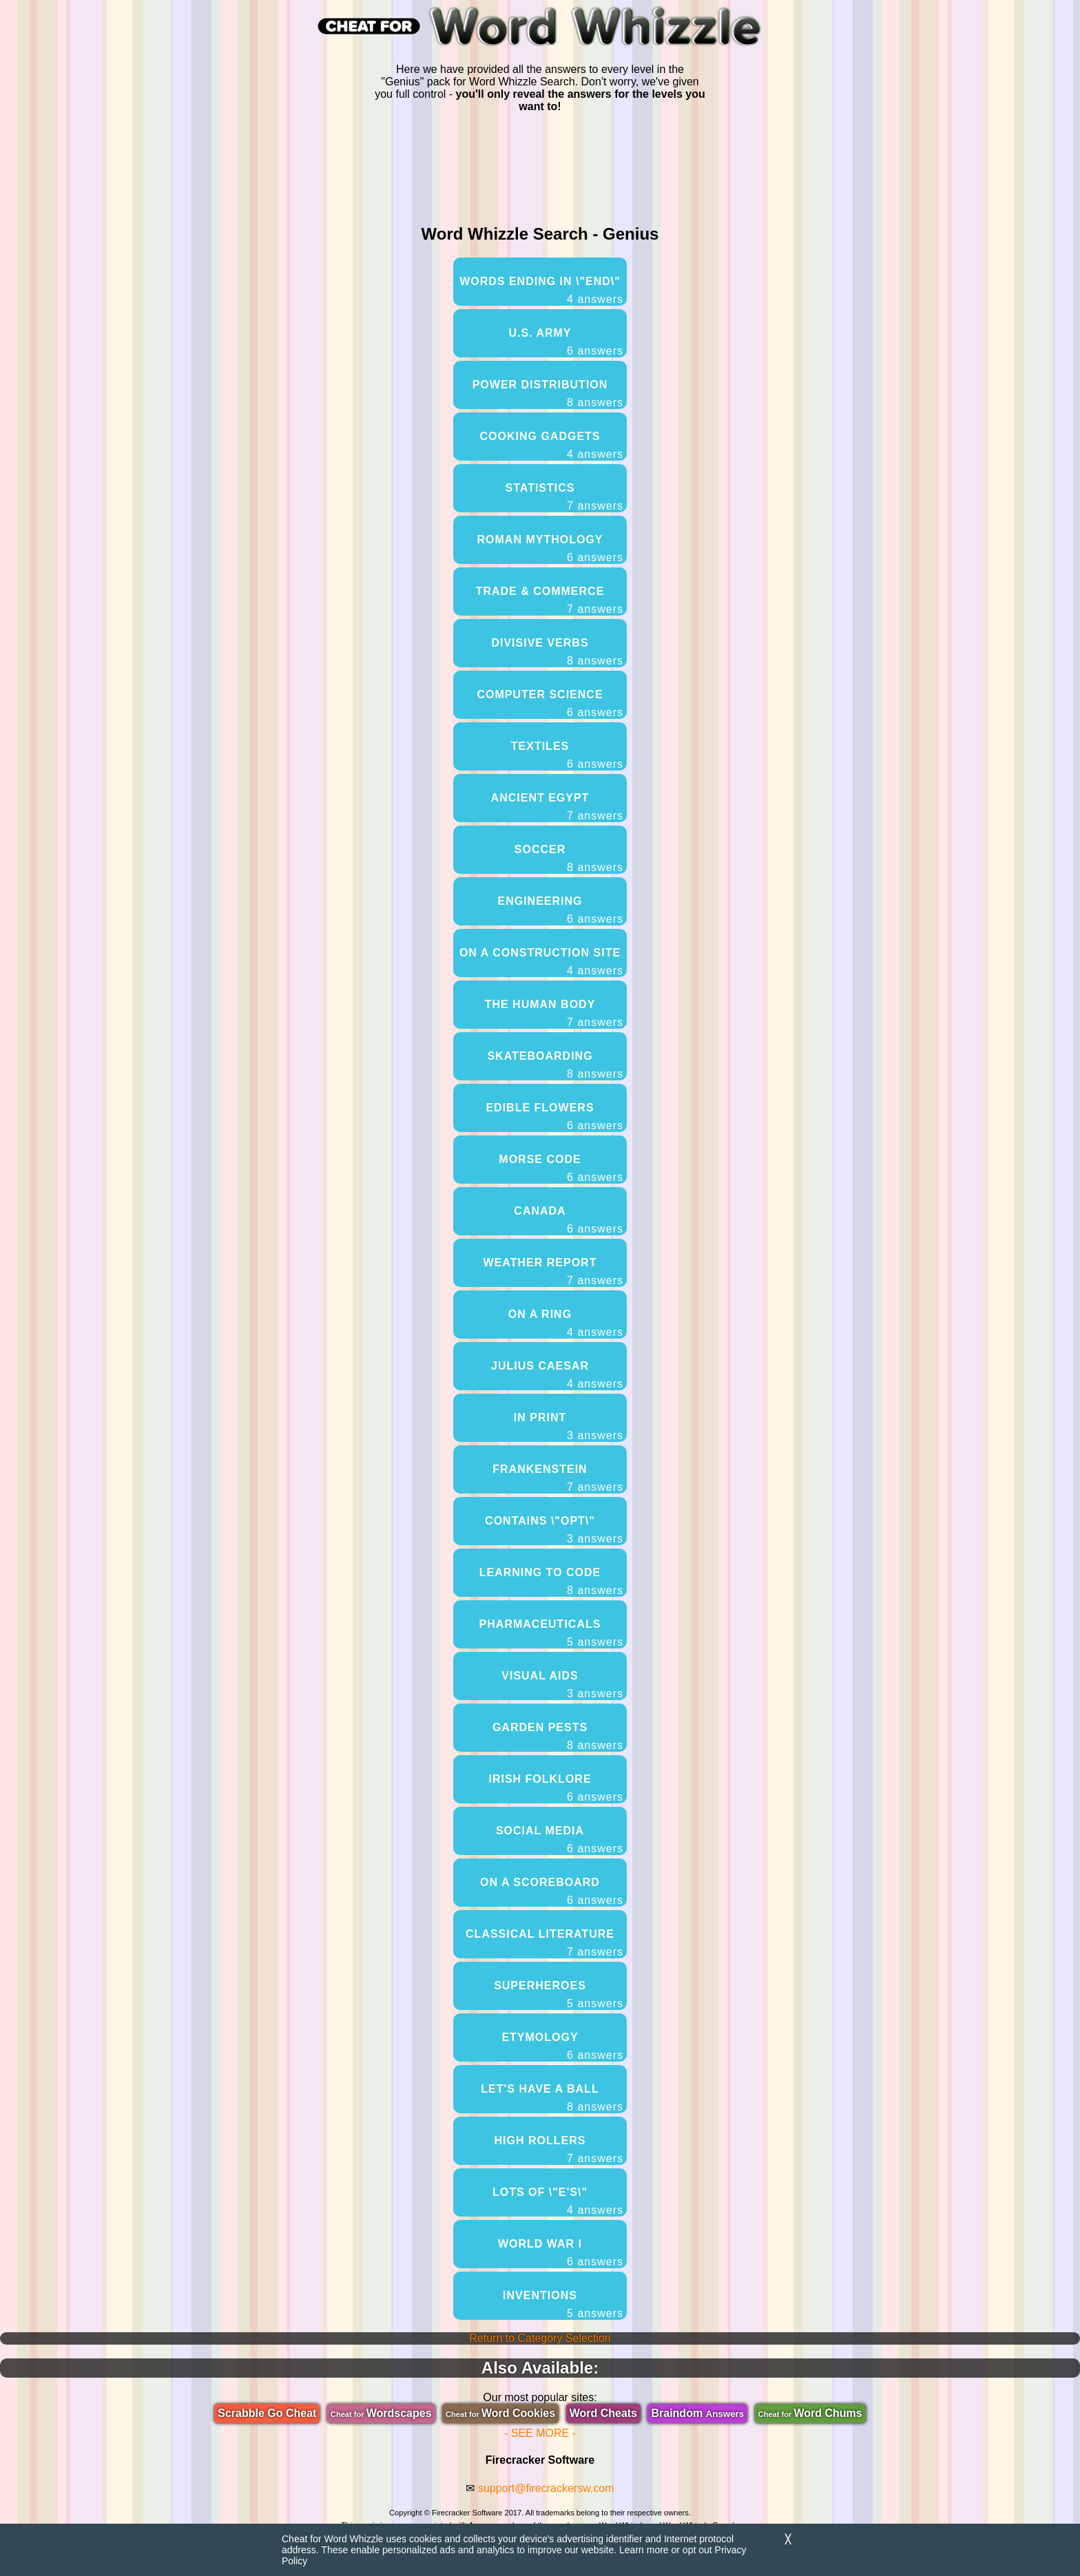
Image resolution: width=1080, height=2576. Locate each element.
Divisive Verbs (557, 652)
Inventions (563, 2305)
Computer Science (550, 704)
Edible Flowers (554, 1117)
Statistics (564, 497)
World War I (560, 2253)
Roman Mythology (550, 549)
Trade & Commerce (549, 600)
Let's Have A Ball (552, 2098)
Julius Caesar (557, 1375)
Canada (568, 1220)
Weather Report (553, 1272)
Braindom (697, 2413)
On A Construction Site (541, 962)
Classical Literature (544, 1943)
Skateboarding (555, 1065)
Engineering (560, 910)
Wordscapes (381, 2413)
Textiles (567, 755)
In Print (568, 1427)
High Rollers (559, 2150)
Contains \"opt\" (554, 1530)
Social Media (559, 1840)
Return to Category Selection (539, 2338)
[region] (540, 166)
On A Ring (565, 1323)
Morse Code (561, 1168)
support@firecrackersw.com (546, 2488)
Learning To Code (551, 1582)
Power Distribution (548, 394)
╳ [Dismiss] (788, 2539)
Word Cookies (500, 2413)
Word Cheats (603, 2413)
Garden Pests (557, 1736)
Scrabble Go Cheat (267, 2413)
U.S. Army (565, 342)
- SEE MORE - (540, 2433)
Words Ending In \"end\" (541, 290)
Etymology (562, 2046)
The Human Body (554, 1013)
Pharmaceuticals (551, 1633)
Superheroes (558, 1995)
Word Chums (810, 2413)
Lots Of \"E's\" (557, 2201)
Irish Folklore (555, 1788)
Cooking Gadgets (551, 445)
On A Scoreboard (551, 1891)
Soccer (569, 859)
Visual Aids (562, 1685)
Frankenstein (557, 1478)
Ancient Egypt (557, 807)
